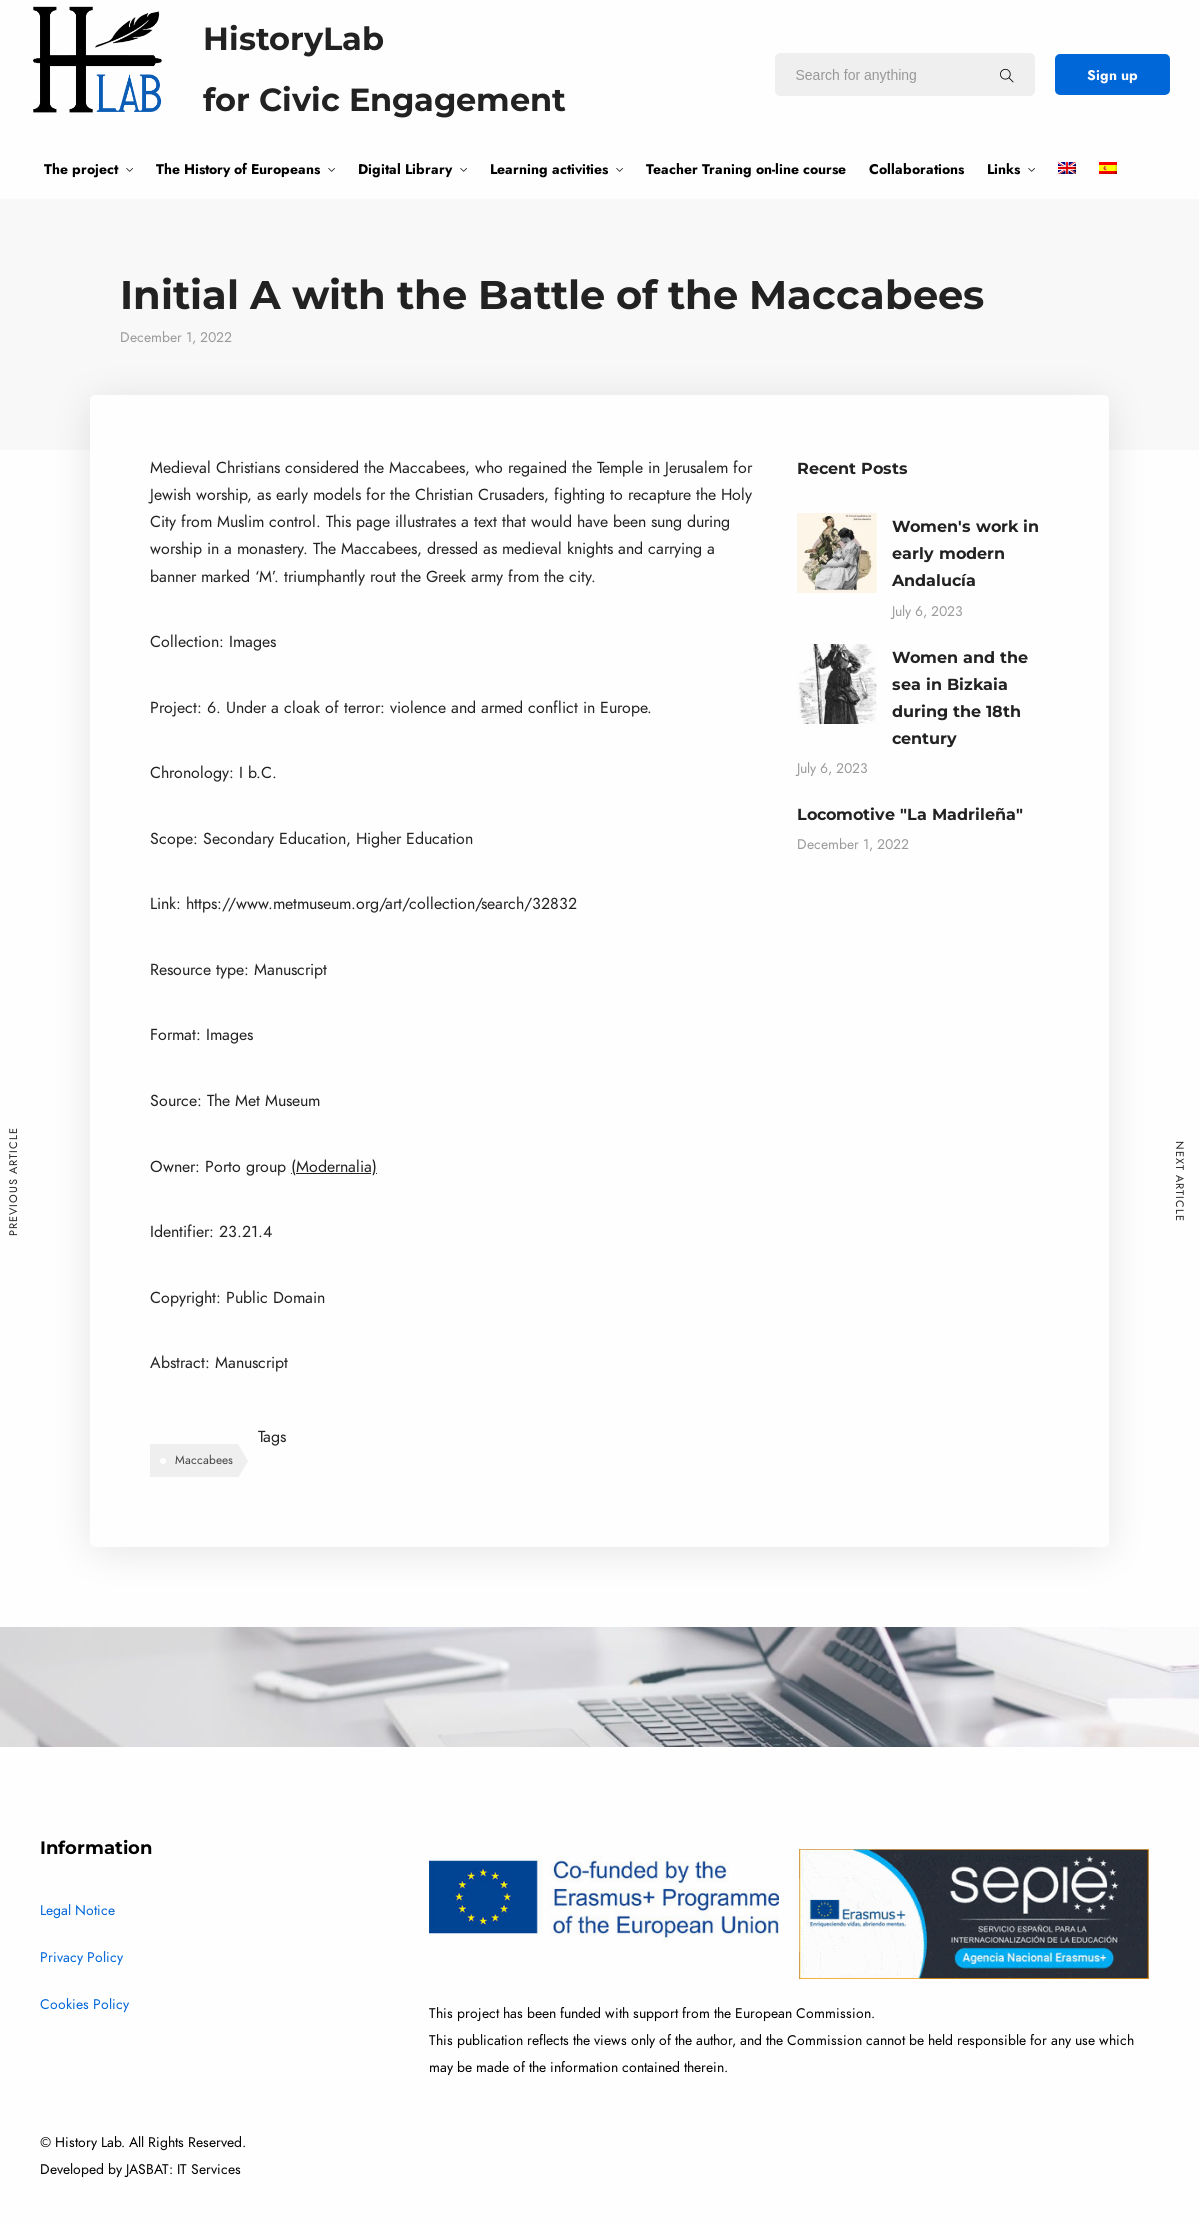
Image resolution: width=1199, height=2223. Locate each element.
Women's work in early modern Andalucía (965, 553)
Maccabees (204, 1460)
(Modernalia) (334, 1167)
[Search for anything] (1007, 75)
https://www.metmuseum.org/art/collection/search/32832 (381, 904)
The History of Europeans (238, 169)
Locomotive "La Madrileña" (910, 814)
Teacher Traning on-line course (746, 169)
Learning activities (549, 169)
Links (1003, 169)
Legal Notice (77, 1910)
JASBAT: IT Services (183, 2169)
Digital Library (405, 169)
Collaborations (916, 169)
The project (81, 169)
